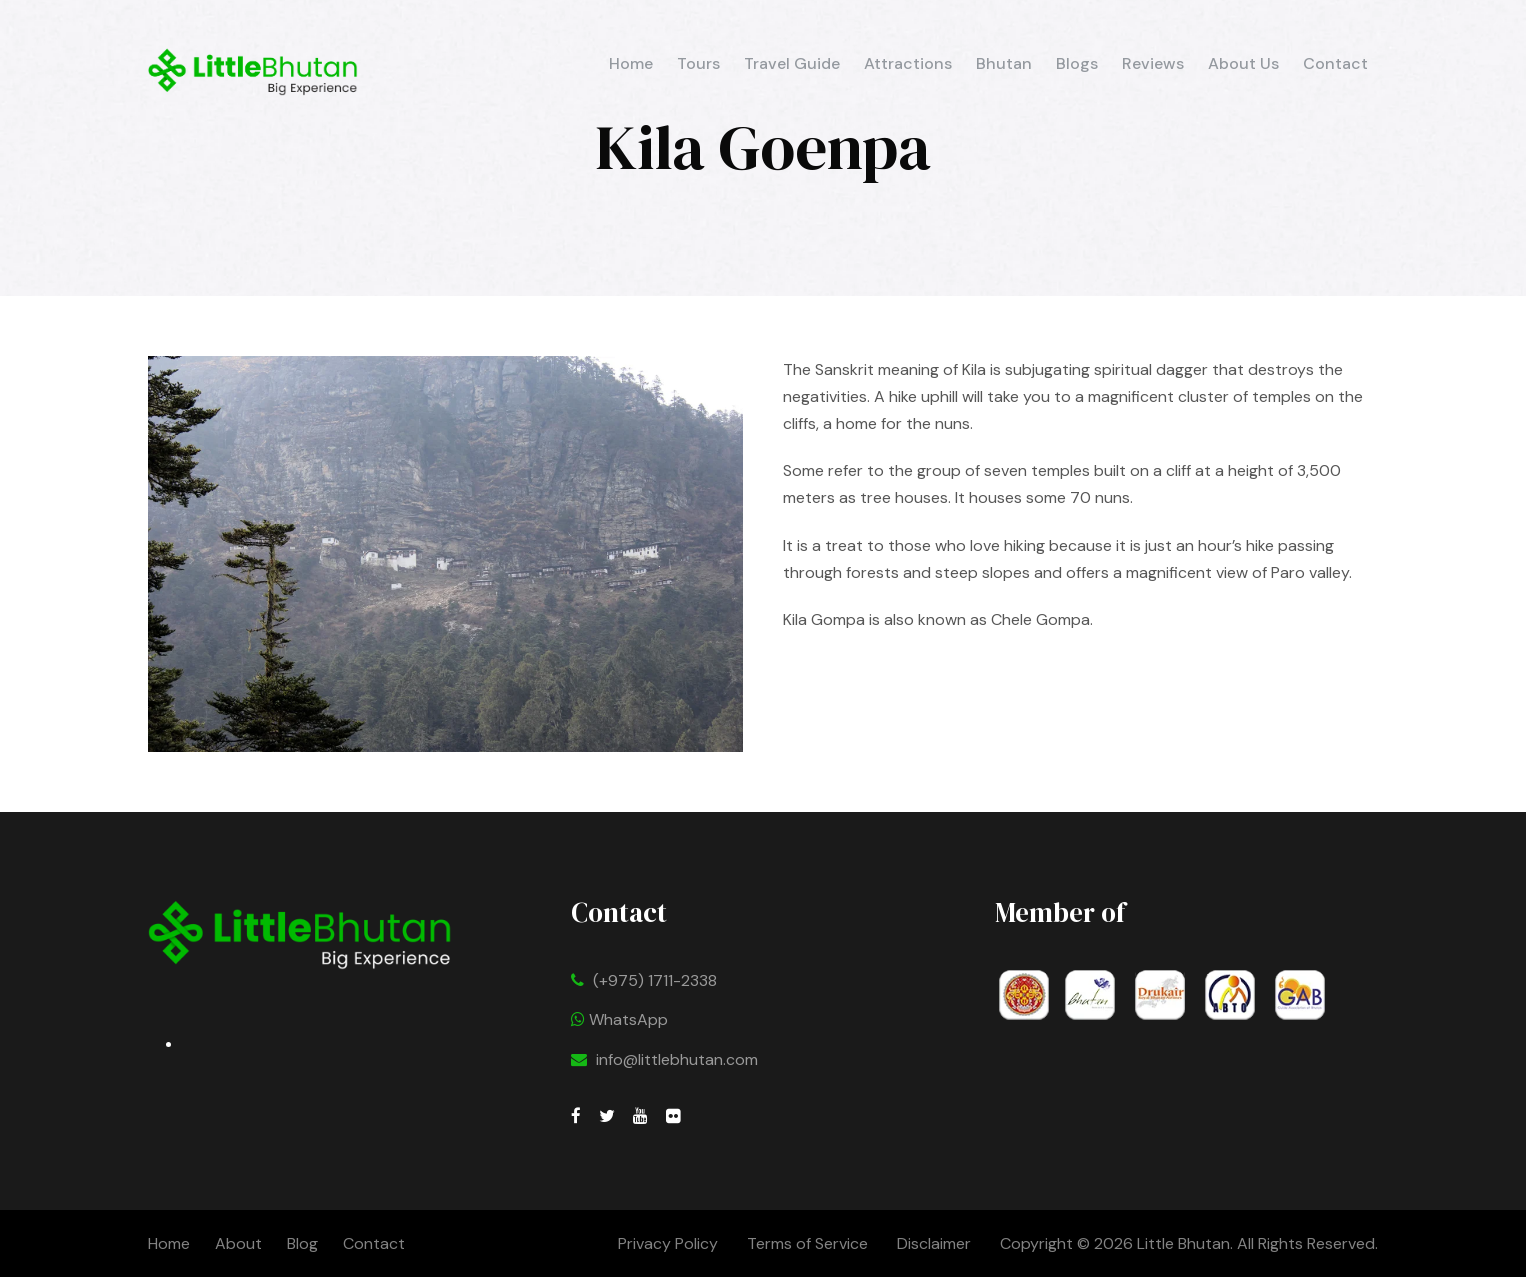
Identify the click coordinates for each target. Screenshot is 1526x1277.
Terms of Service (807, 1243)
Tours (698, 63)
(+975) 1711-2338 (655, 980)
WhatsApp (619, 1019)
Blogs (1077, 63)
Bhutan (1004, 63)
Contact (1335, 63)
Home (631, 63)
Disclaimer (936, 1243)
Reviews (1153, 63)
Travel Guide (792, 63)
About (238, 1243)
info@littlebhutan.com (677, 1059)
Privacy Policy (668, 1243)
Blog (302, 1243)
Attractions (908, 63)
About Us (1243, 63)
